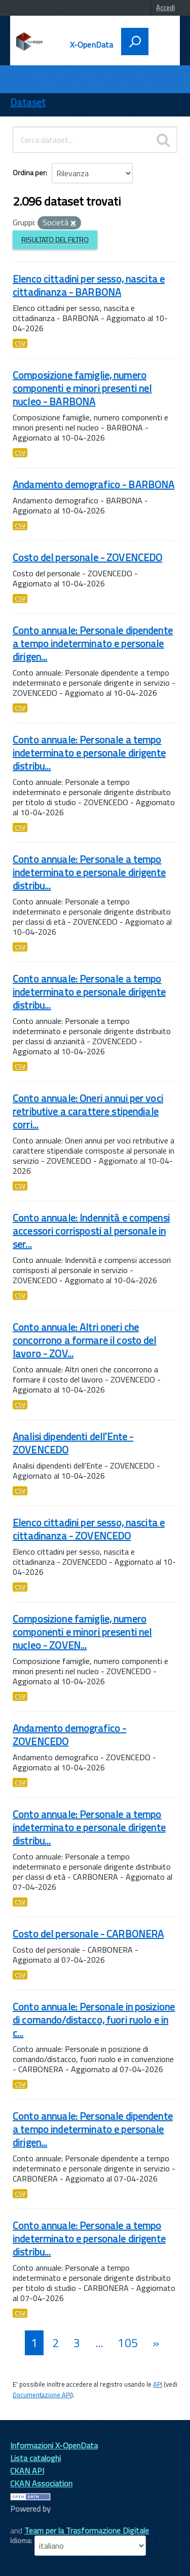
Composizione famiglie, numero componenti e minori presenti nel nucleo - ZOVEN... (82, 1632)
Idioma (20, 2540)
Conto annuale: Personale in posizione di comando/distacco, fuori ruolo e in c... (94, 2020)
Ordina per (29, 172)
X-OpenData (91, 45)
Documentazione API (42, 2395)
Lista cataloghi (35, 2458)
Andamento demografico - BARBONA (93, 484)
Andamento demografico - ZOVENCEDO (69, 1734)
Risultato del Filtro (55, 239)
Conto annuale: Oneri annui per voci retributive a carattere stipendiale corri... (88, 1111)
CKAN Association (41, 2483)
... (99, 2343)
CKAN (27, 2520)
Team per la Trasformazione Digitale (86, 2530)
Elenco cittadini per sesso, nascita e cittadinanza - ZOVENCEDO (89, 1529)
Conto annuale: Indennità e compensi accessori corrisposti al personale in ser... (91, 1231)
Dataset (28, 102)
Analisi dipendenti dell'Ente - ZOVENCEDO (73, 1443)
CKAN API (27, 2471)
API (157, 2384)
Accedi (165, 8)
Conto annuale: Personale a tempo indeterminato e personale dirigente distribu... (89, 753)
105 (127, 2343)
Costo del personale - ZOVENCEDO (87, 557)
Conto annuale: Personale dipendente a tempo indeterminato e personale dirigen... (93, 643)
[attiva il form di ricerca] (134, 41)
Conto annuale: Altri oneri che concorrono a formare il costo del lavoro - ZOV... (85, 1340)
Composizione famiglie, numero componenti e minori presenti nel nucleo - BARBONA (82, 388)
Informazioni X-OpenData (54, 2445)
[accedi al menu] (161, 40)
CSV (20, 343)
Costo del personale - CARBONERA (88, 1933)
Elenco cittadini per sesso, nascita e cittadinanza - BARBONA (89, 285)
